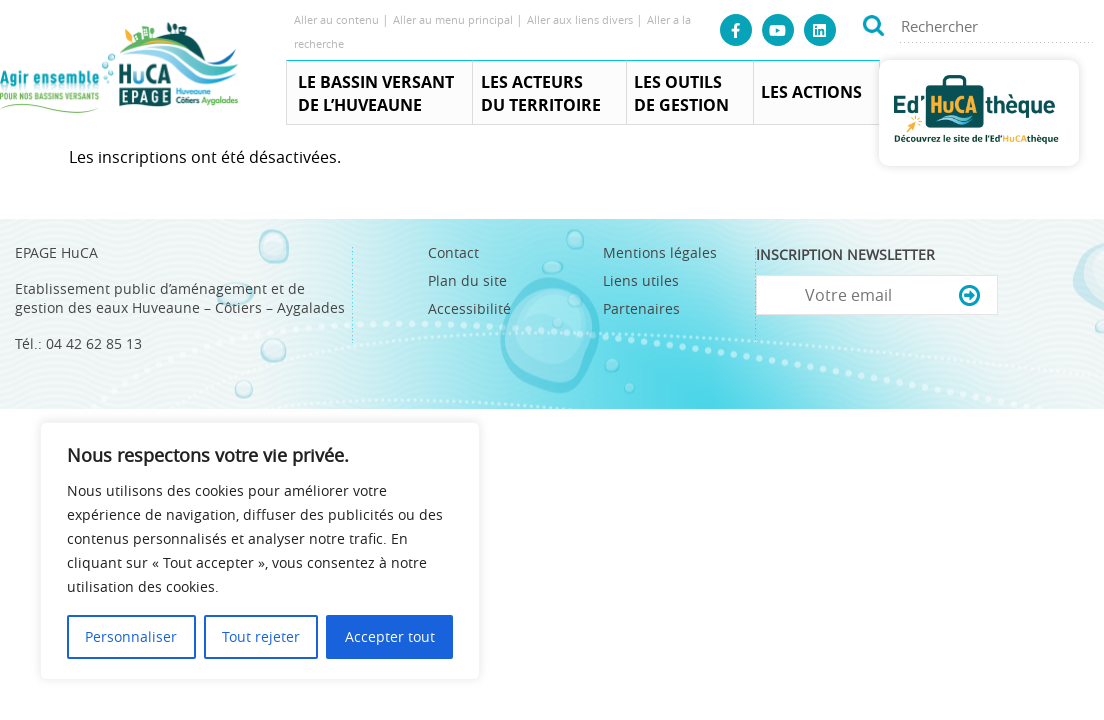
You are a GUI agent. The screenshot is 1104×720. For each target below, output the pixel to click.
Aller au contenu (338, 19)
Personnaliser (131, 636)
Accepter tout (390, 636)
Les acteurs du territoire (541, 93)
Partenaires (641, 308)
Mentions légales (660, 252)
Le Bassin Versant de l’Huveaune (376, 93)
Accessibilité (469, 308)
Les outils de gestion (681, 93)
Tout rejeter (261, 636)
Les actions (811, 92)
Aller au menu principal (454, 19)
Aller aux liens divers (581, 19)
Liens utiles (641, 280)
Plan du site (467, 280)
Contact (453, 252)
